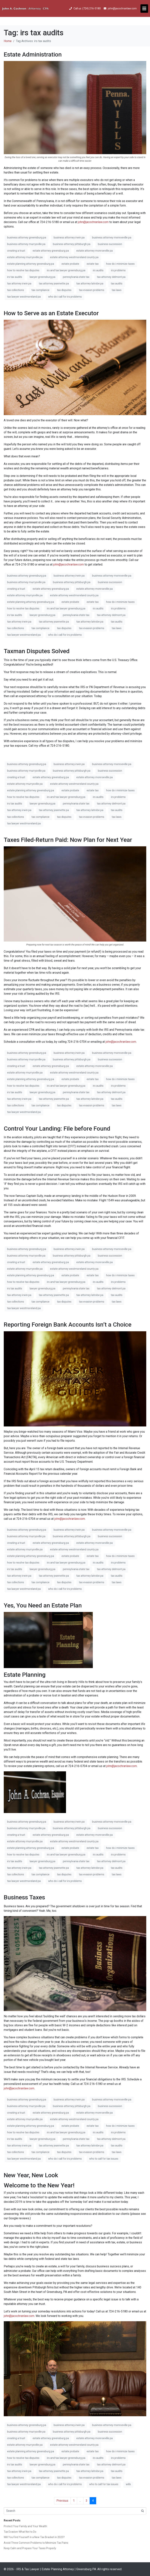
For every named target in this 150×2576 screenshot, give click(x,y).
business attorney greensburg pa (26, 237)
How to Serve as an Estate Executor (51, 313)
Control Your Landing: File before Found (57, 1128)
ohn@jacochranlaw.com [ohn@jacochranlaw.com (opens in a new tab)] (19, 2316)
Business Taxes (24, 1897)
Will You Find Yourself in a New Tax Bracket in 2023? (34, 2537)
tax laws (117, 290)
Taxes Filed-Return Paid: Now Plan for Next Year (68, 839)
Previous (62, 2500)
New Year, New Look (31, 2175)
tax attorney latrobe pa (89, 283)
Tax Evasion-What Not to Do (20, 2531)
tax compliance (41, 290)
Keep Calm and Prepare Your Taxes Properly (30, 2548)
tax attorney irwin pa (19, 283)
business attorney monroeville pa (111, 237)
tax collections (15, 290)
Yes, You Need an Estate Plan (43, 1605)
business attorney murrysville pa (26, 244)
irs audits (98, 270)
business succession (110, 244)
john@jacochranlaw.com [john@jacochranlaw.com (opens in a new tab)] (121, 1766)
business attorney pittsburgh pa (71, 244)
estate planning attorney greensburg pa (30, 263)
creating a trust (16, 250)
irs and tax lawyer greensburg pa (66, 270)
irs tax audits (14, 276)
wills (128, 2484)
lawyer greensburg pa (42, 276)
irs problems (118, 270)
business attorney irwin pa (69, 237)
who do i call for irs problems (65, 296)
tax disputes (64, 290)
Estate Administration (33, 54)
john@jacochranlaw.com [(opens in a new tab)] (19, 2088)
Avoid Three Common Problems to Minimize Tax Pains (36, 2542)
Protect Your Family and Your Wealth (25, 2526)
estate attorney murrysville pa (25, 257)
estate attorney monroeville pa (94, 250)
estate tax (93, 263)
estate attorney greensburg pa (51, 250)
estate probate (70, 263)
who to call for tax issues (103, 2158)
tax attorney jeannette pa (54, 283)
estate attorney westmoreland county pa (74, 257)
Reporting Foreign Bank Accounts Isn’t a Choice (67, 1324)
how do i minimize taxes (120, 263)
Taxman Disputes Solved (37, 651)
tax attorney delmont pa (111, 276)
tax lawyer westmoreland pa (24, 296)
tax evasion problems (91, 290)
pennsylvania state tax (76, 276)
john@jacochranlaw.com (93, 222)
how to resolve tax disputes (23, 270)
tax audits (116, 283)
